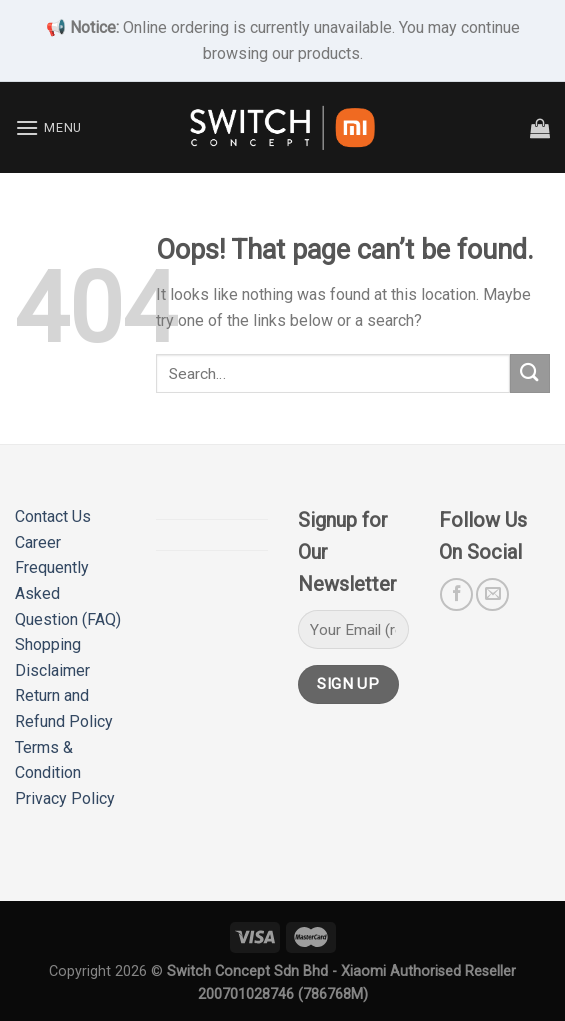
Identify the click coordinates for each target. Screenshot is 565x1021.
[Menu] (48, 127)
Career (38, 542)
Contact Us (53, 516)
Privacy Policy (65, 798)
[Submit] (530, 373)
